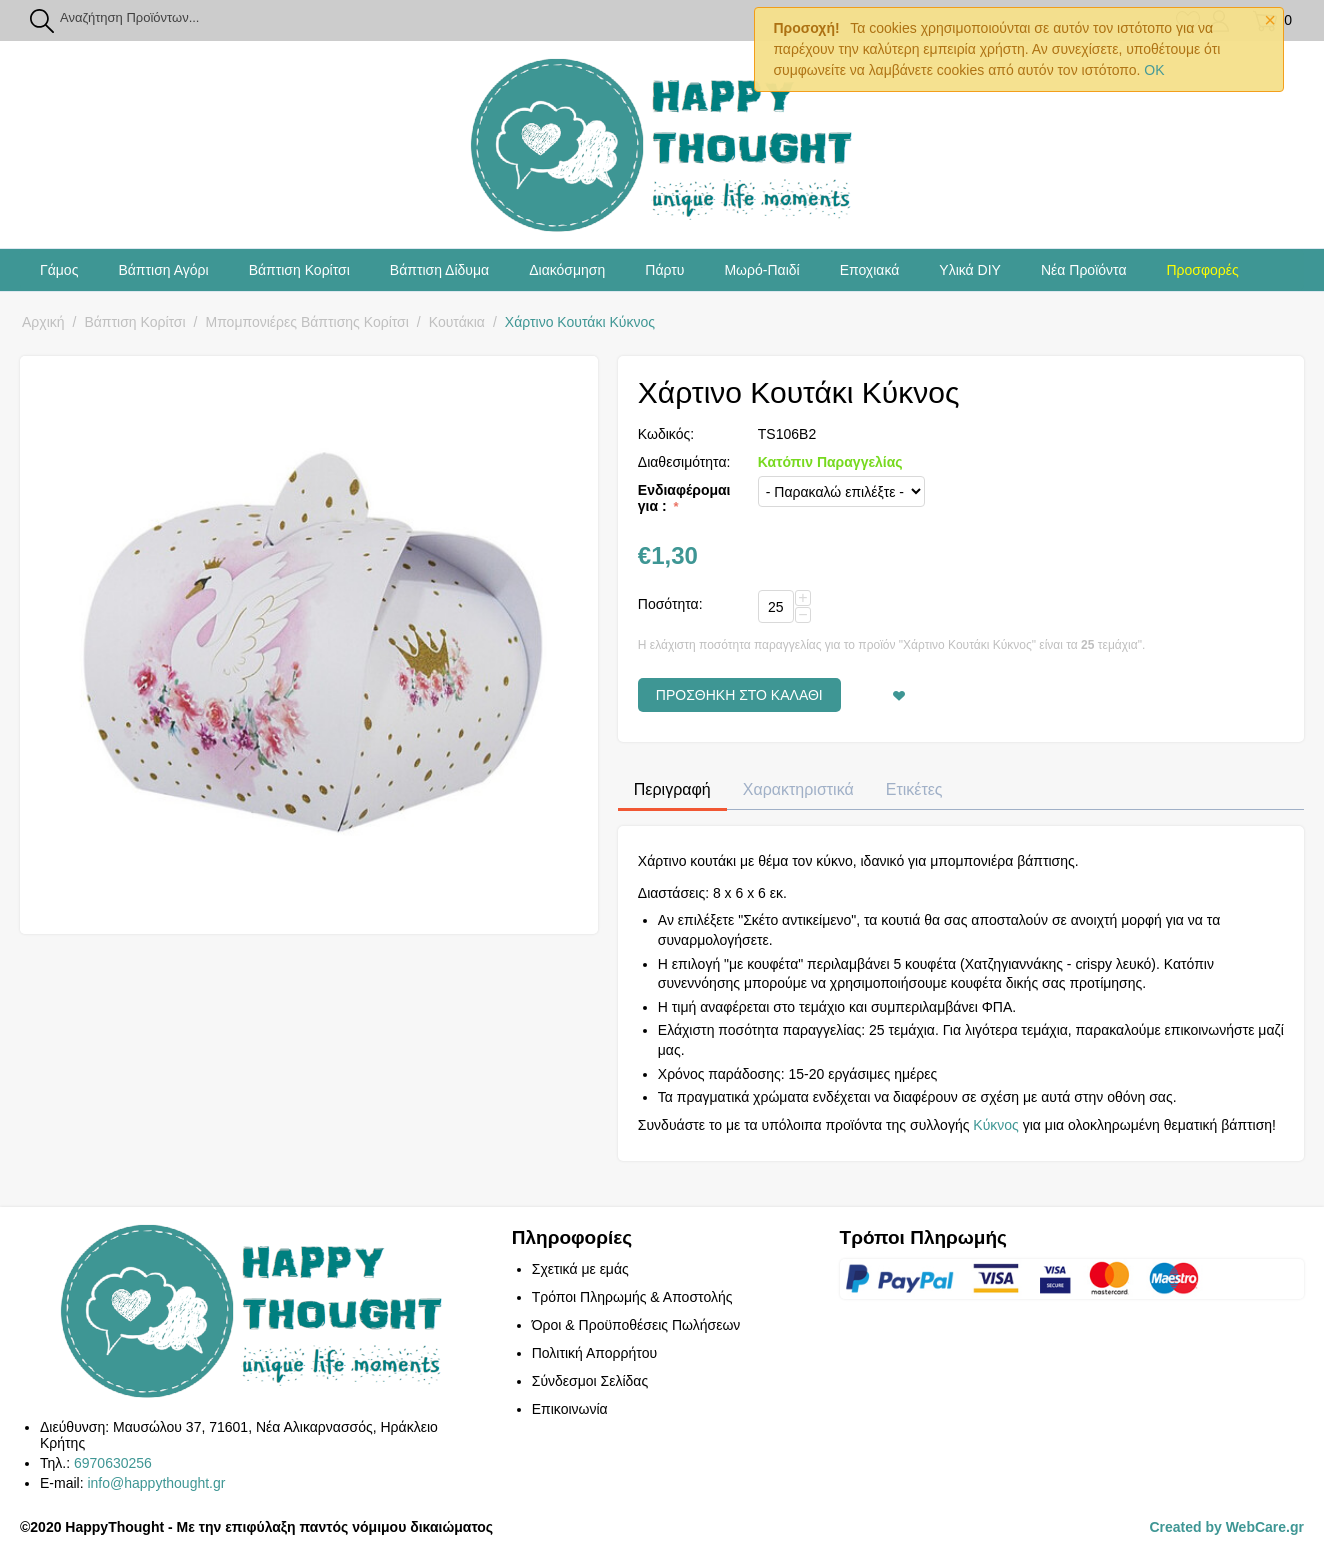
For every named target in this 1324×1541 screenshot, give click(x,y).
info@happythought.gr (156, 1483)
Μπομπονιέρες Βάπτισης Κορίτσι (307, 322)
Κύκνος (996, 1125)
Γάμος (59, 270)
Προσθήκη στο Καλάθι (739, 695)
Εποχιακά (870, 270)
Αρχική (43, 322)
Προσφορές (1202, 270)
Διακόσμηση (567, 270)
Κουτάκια (457, 322)
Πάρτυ (664, 270)
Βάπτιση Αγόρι (163, 270)
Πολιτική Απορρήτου (594, 1353)
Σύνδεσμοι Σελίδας (590, 1381)
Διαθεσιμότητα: (684, 462)
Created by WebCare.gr (1226, 1527)
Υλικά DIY (970, 270)
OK (1154, 70)
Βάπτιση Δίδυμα (439, 270)
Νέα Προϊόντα (1084, 270)
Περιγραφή (672, 789)
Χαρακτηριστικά (798, 789)
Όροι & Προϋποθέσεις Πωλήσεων (636, 1325)
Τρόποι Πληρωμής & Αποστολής (632, 1297)
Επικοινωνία (570, 1409)
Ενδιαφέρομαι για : (684, 498)
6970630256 (113, 1463)
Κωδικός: (666, 434)
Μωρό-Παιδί (761, 270)
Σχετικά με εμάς (580, 1269)
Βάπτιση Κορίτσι (299, 270)
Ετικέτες (914, 789)
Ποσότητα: (670, 604)
